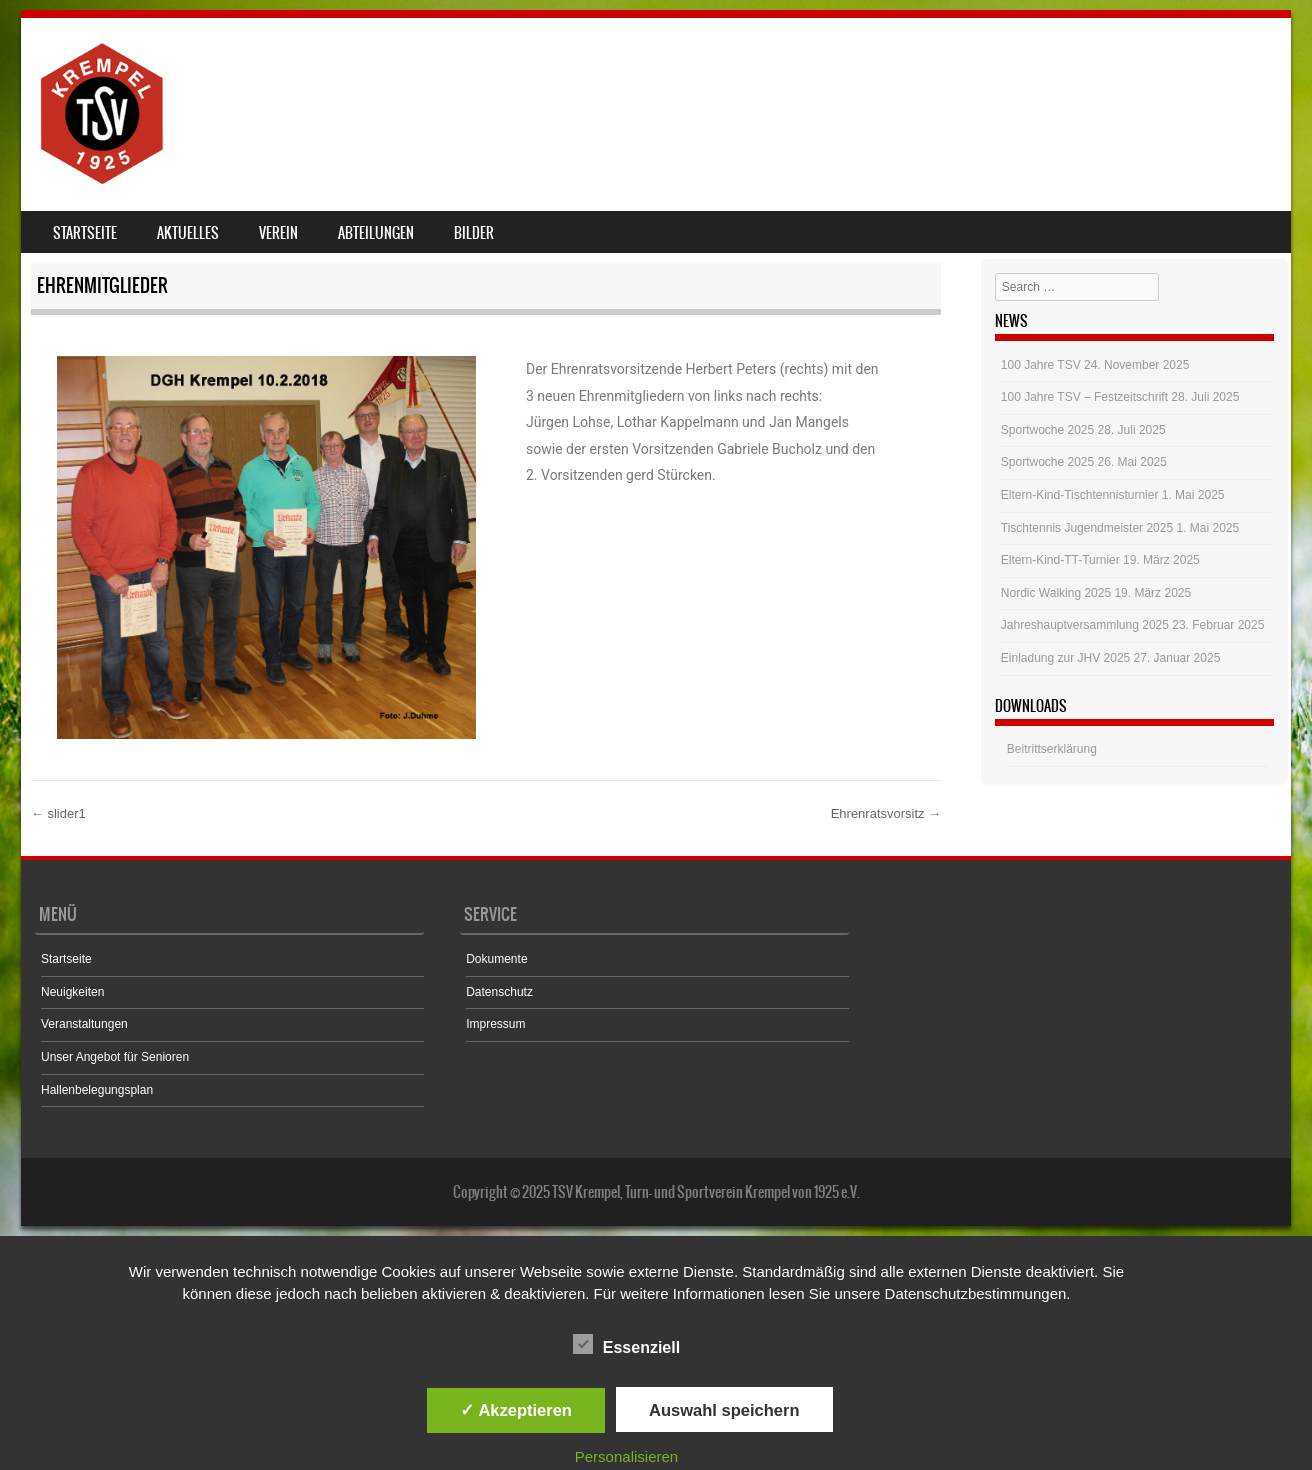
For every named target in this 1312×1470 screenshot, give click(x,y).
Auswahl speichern (724, 1410)
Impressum (495, 1024)
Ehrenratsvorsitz (886, 813)
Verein (278, 233)
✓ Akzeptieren (516, 1410)
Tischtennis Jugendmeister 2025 (1087, 528)
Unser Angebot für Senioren (115, 1057)
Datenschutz (499, 992)
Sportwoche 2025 (1047, 430)
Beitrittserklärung (1052, 749)
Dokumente (496, 959)
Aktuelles (188, 233)
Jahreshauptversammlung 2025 (1085, 625)
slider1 (58, 813)
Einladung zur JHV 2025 (1065, 658)
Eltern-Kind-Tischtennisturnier (1080, 495)
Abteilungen (376, 233)
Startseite (85, 233)
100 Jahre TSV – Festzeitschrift (1084, 397)
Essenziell (626, 1344)
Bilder (474, 233)
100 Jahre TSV (1041, 365)
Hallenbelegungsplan (97, 1090)
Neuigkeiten (72, 992)
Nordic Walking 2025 (1056, 593)
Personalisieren (626, 1456)
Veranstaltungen (84, 1024)
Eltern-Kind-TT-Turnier (1060, 560)
